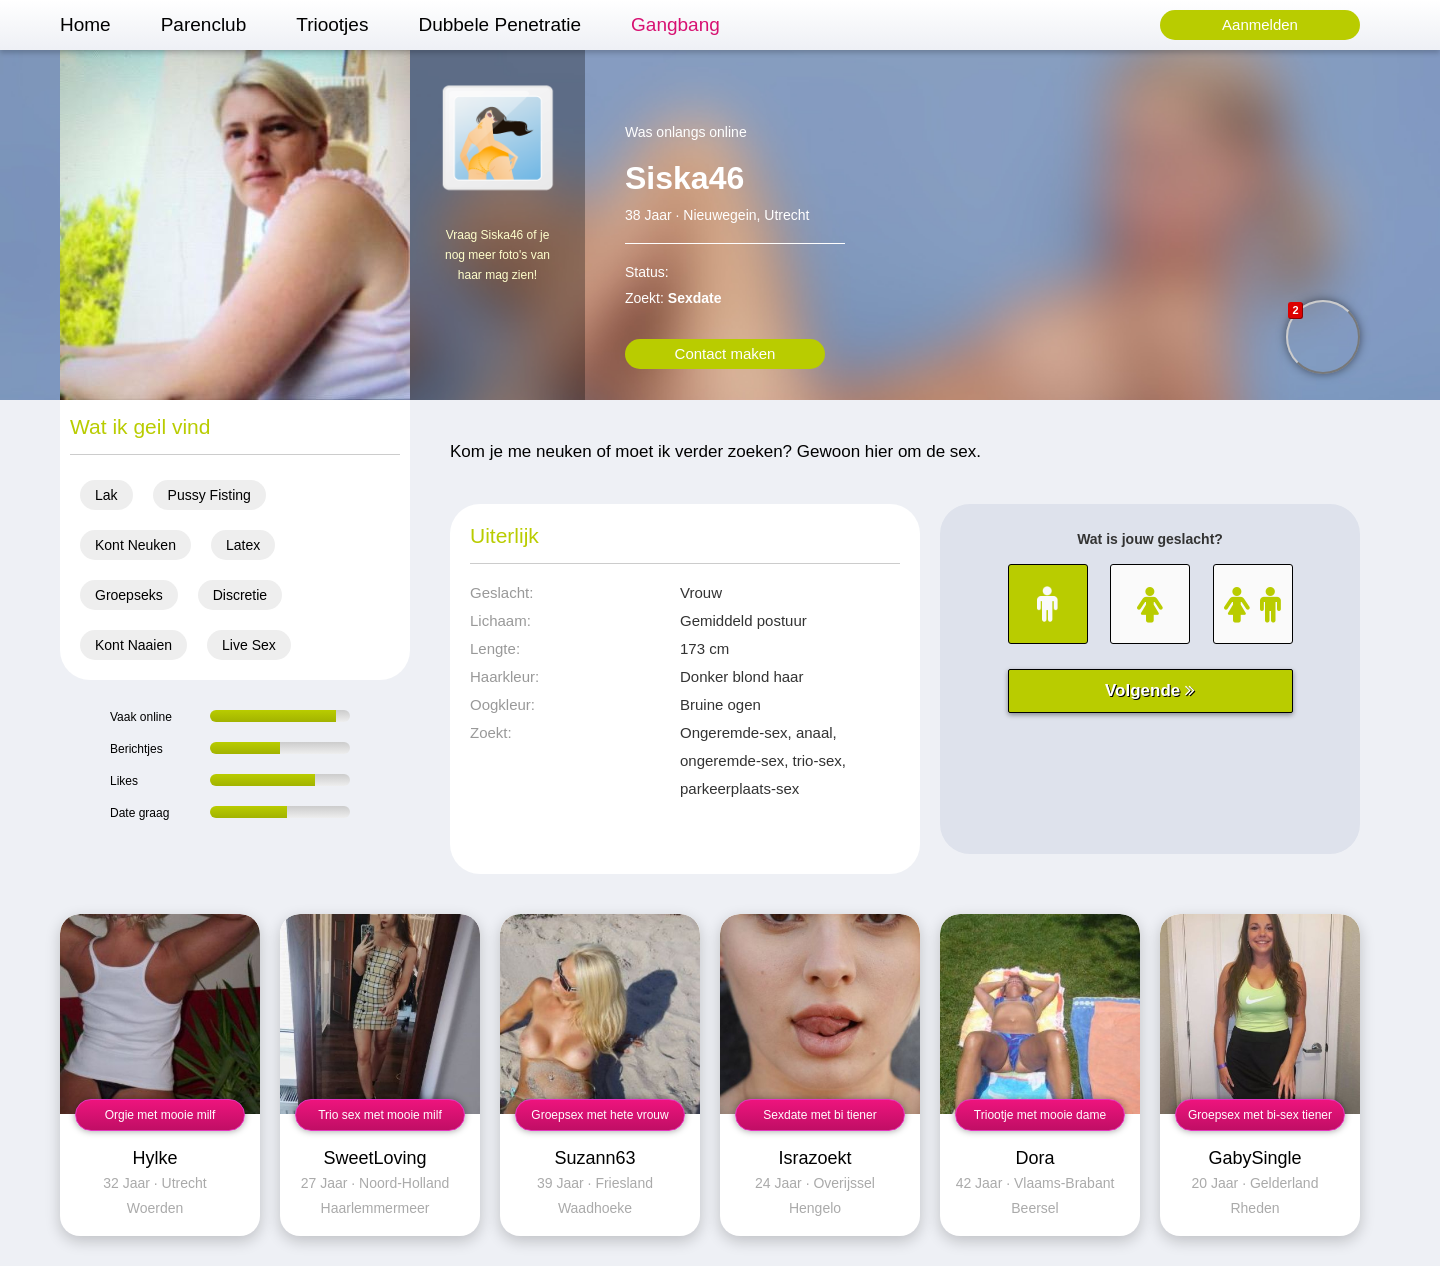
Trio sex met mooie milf (380, 1115)
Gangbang (675, 24)
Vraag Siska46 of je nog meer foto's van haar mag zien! (497, 255)
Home (85, 24)
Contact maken (725, 353)
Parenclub (204, 24)
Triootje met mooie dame (1040, 1115)
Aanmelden (1260, 24)
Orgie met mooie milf (160, 1115)
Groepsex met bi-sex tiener (1260, 1115)
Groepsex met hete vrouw (599, 1115)
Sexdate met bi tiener (819, 1115)
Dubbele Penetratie (499, 24)
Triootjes (332, 24)
